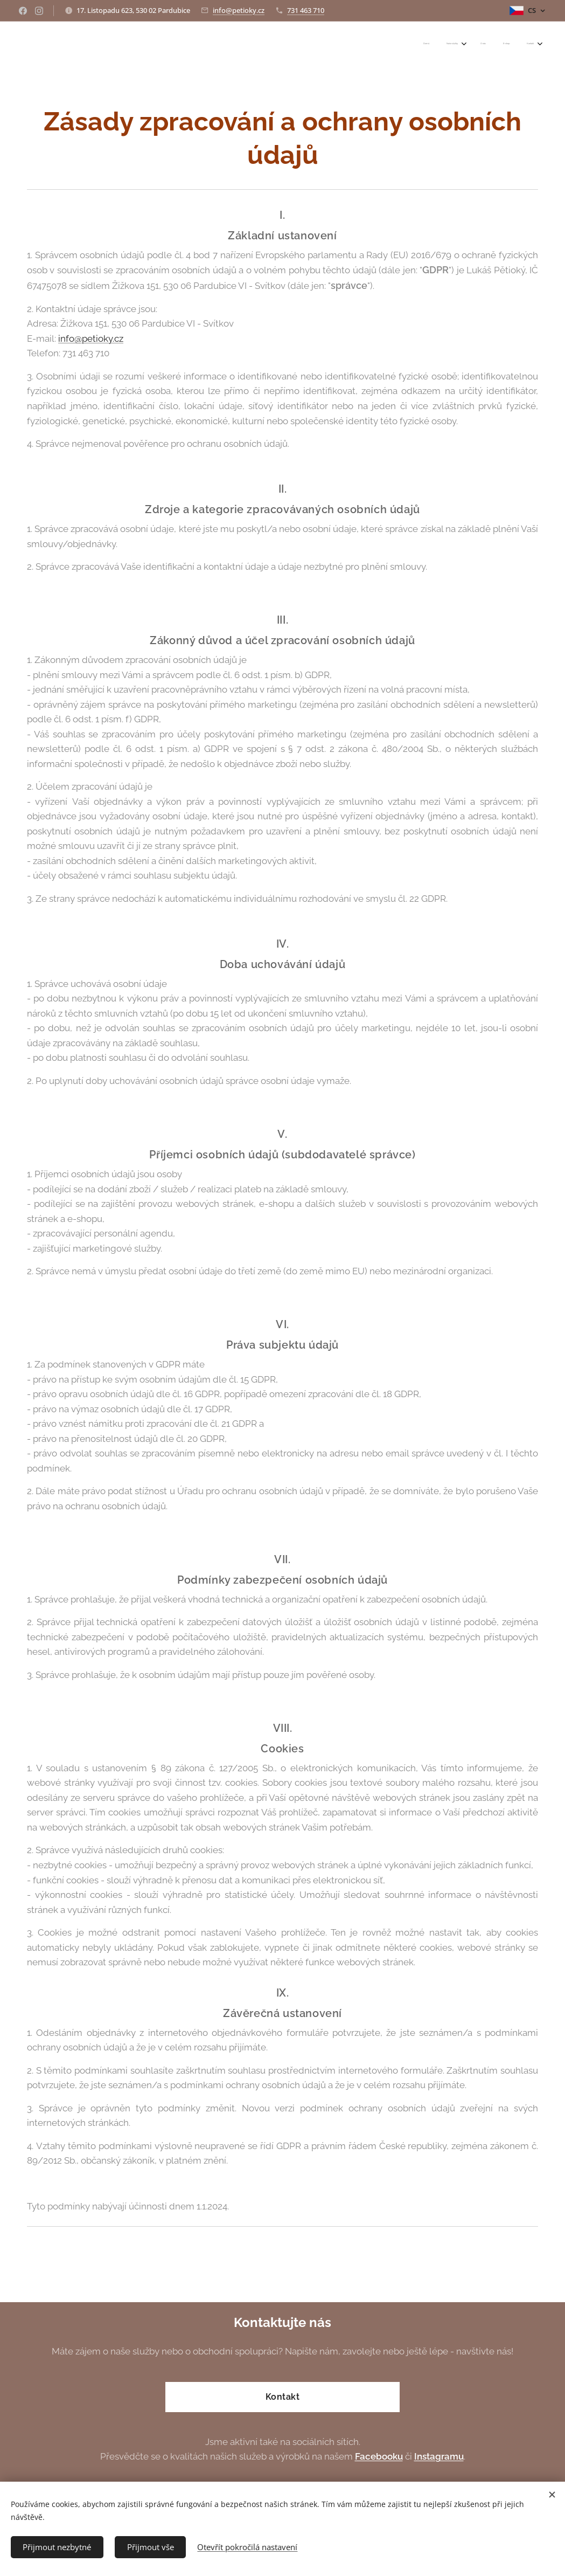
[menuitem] (462, 43)
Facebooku (379, 2456)
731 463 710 (305, 10)
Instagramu (439, 2456)
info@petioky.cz (238, 10)
